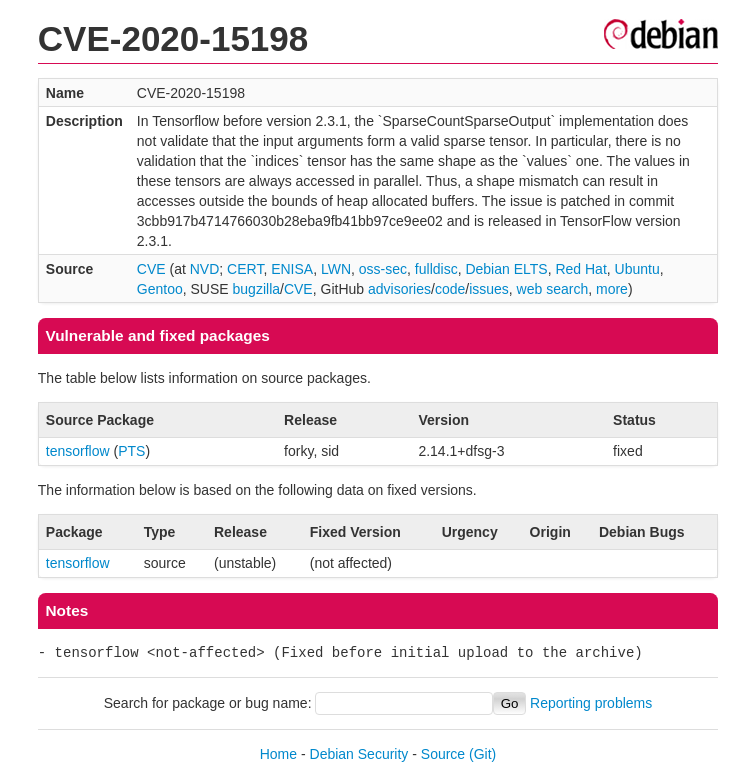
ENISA (292, 269)
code (450, 289)
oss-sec (383, 269)
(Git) (482, 754)
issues (489, 289)
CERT (245, 269)
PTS (131, 451)
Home (278, 754)
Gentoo (160, 289)
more (612, 289)
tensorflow (78, 451)
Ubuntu (637, 269)
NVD (205, 269)
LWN (336, 269)
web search (553, 289)
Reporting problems (591, 703)
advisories (399, 289)
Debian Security (359, 754)
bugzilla (256, 289)
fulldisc (436, 269)
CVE (151, 269)
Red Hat (580, 269)
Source (443, 754)
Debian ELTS (506, 269)
